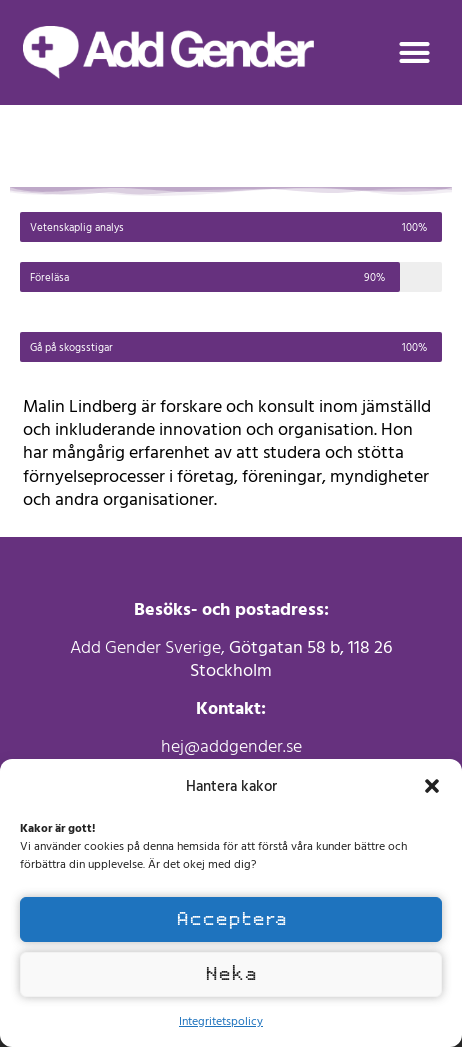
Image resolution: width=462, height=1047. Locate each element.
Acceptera (231, 919)
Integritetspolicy (221, 1020)
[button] (432, 786)
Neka (231, 974)
